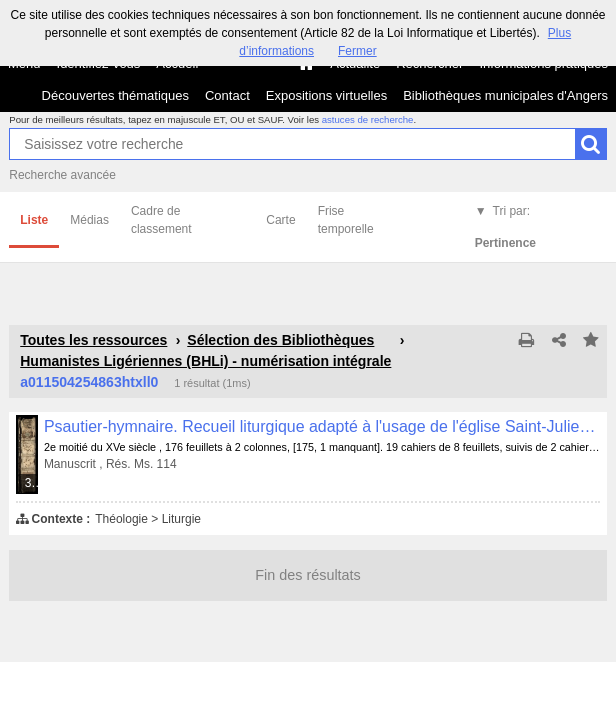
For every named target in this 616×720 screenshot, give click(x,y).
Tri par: (505, 227)
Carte (280, 220)
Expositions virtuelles (326, 95)
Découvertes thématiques (115, 95)
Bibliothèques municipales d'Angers (505, 95)
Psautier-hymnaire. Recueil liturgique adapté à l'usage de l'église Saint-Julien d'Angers (322, 426)
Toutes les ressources (93, 340)
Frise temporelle (346, 220)
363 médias (32, 483)
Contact (227, 95)
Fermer (357, 51)
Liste (34, 220)
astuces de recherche (368, 119)
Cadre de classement (161, 220)
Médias (89, 220)
